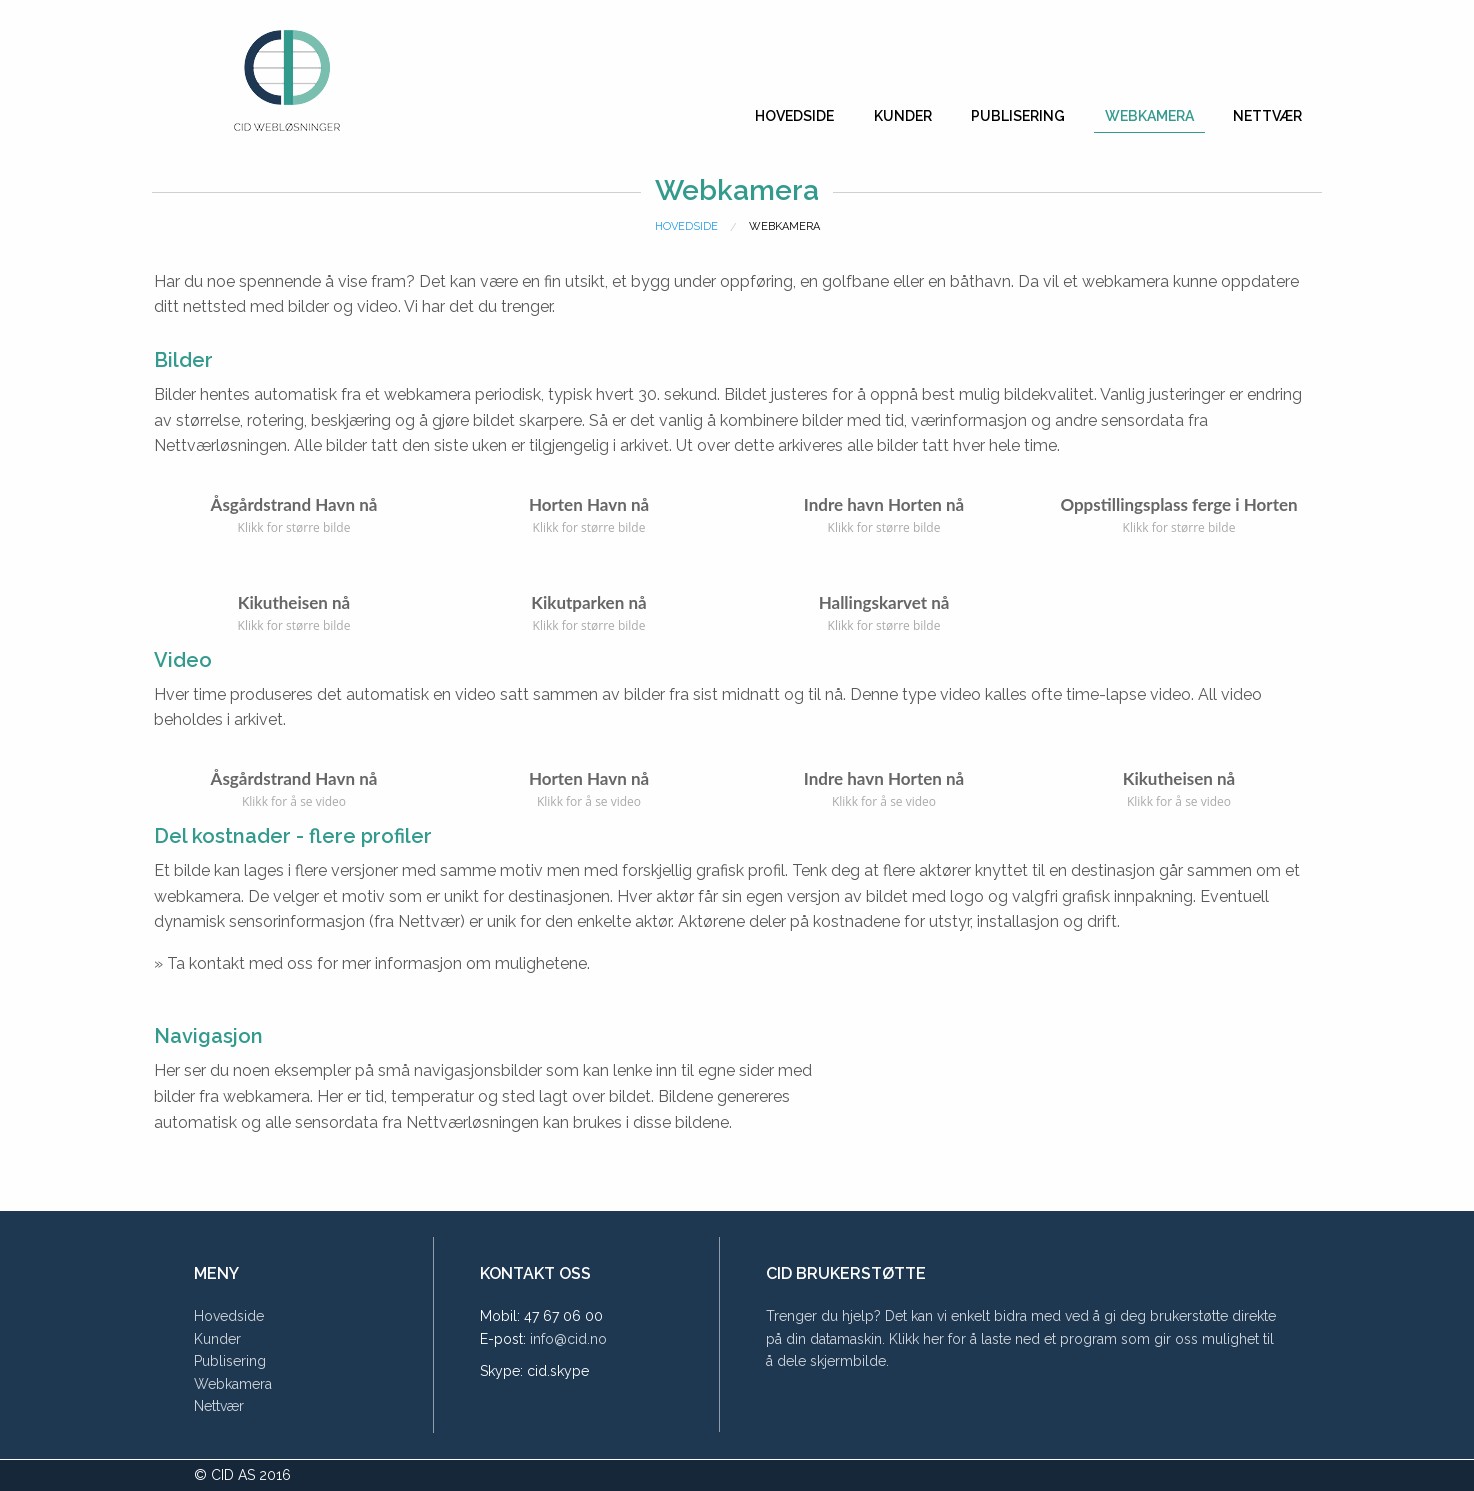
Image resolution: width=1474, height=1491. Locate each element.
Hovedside (794, 116)
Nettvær (1267, 116)
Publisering (1018, 116)
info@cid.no (568, 1339)
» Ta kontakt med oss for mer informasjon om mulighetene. (372, 963)
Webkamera (1149, 116)
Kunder (903, 116)
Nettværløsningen (220, 445)
